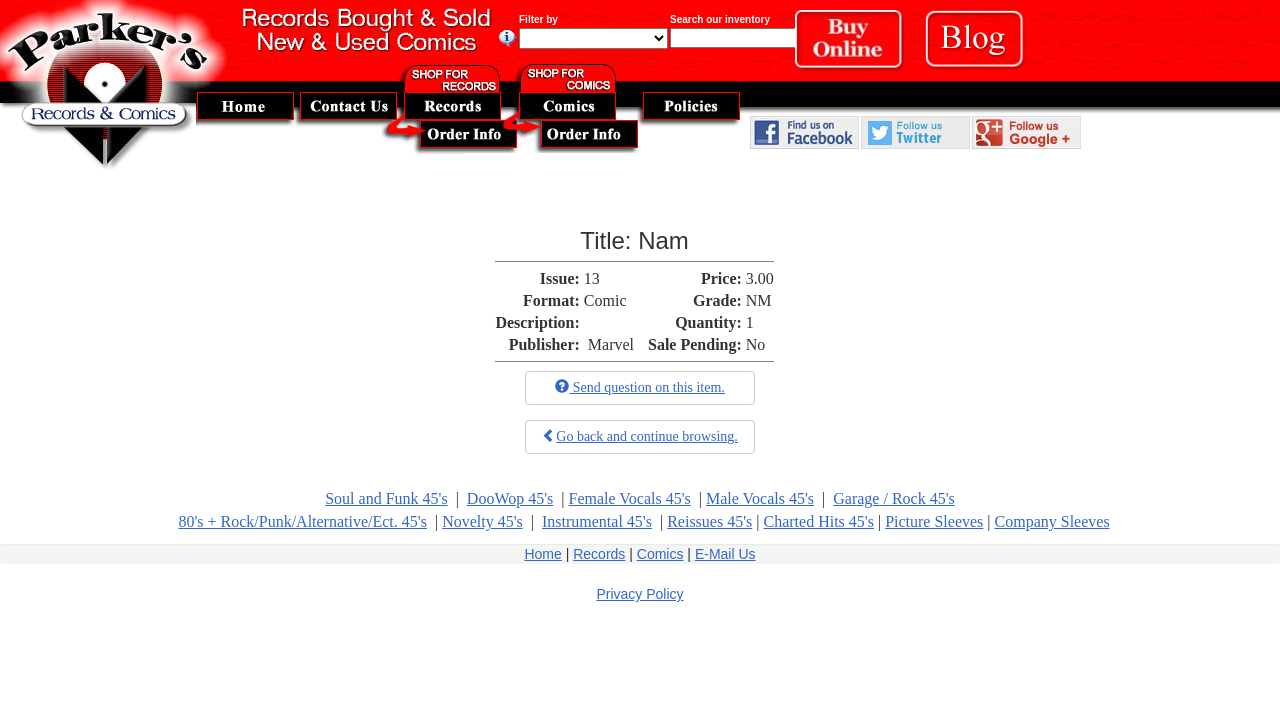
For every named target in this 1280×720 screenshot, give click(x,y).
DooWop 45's (510, 498)
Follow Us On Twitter (915, 132)
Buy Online (855, 44)
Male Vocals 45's (760, 498)
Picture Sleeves (934, 521)
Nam (663, 240)
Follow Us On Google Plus (1026, 132)
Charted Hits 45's (818, 521)
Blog (982, 44)
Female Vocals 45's (630, 498)
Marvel (611, 344)
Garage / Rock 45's (894, 498)
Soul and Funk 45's (386, 498)
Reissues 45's (709, 521)
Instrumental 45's (597, 521)
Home (542, 554)
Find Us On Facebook (804, 132)
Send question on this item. (640, 387)
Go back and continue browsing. (640, 436)
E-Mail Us (725, 554)
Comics (660, 554)
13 (592, 278)
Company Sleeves (1052, 521)
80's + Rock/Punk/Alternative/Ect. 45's (302, 521)
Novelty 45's (482, 521)
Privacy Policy (639, 594)
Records (599, 554)
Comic (605, 300)
